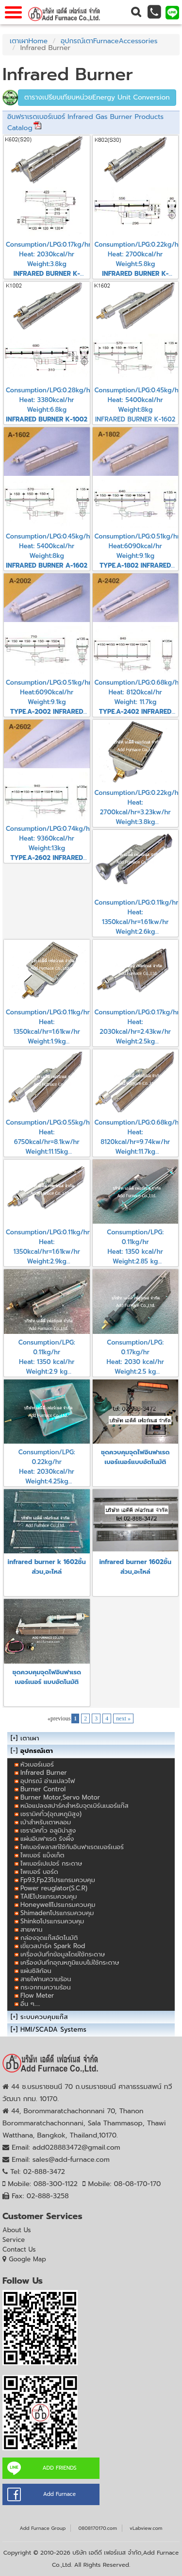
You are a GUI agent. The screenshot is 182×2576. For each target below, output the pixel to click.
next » (123, 1718)
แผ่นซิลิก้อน (35, 1970)
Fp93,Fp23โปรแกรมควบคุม (57, 1880)
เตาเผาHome (29, 41)
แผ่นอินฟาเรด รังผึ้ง (47, 1838)
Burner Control (43, 1789)
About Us (16, 2230)
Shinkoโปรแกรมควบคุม (52, 1921)
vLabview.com (146, 2528)
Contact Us (19, 2249)
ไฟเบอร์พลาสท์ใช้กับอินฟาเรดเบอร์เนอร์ (72, 1847)
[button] (136, 12)
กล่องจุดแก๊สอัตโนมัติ (49, 1937)
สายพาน (31, 1929)
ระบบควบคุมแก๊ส (44, 2016)
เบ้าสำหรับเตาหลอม (45, 1822)
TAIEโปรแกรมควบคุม (48, 1896)
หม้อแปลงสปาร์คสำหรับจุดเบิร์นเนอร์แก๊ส (74, 1805)
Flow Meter (37, 1995)
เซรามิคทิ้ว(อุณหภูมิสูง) (51, 1813)
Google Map (27, 2259)
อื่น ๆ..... (30, 2003)
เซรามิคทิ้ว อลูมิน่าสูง (48, 1830)
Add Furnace (59, 2494)
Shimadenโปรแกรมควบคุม (57, 1913)
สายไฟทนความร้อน (45, 1979)
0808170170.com (98, 2528)
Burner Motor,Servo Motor (60, 1797)
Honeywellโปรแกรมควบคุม (57, 1904)
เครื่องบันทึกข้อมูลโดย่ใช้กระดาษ (62, 1954)
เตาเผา (29, 1738)
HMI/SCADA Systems (53, 2029)
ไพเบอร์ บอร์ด (39, 1871)
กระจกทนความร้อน (45, 1987)
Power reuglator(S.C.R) (53, 1888)
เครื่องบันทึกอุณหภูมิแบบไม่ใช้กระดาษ (69, 1962)
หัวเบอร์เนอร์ (37, 1764)
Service (13, 2239)
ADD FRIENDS (59, 2468)
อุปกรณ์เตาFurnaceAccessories (109, 41)
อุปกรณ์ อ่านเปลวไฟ (47, 1780)
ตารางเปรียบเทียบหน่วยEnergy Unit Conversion (97, 97)
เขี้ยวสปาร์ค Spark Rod (52, 1946)
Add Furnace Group (42, 2528)
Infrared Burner (43, 1772)
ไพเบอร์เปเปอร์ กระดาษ (51, 1863)
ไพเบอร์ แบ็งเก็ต (42, 1855)
